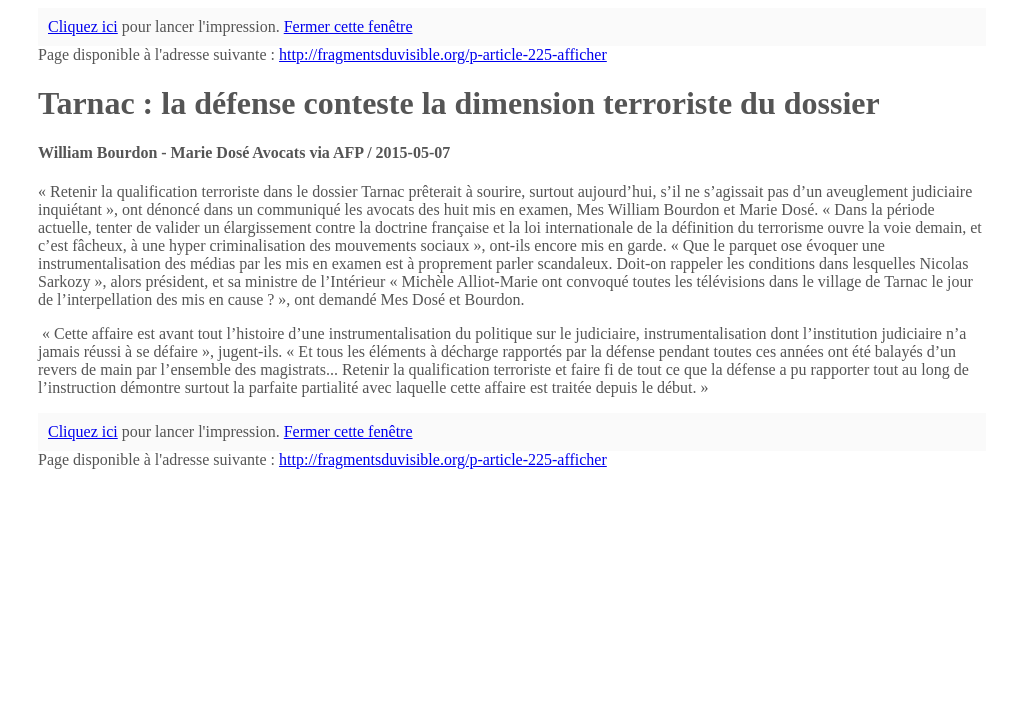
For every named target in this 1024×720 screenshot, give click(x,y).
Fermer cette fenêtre (348, 26)
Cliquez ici (83, 26)
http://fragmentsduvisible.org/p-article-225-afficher (443, 54)
